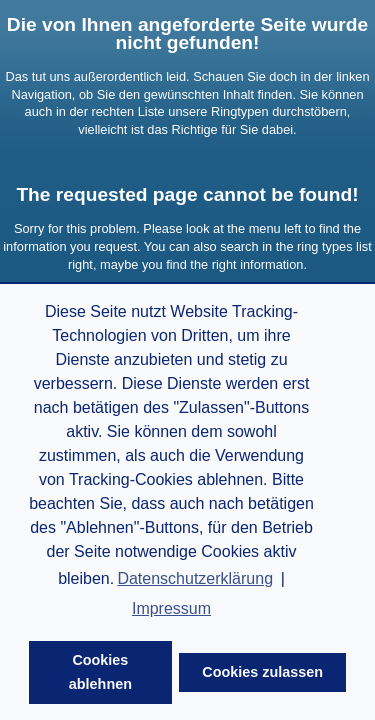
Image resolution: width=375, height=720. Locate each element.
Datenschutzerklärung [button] (195, 578)
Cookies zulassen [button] (262, 672)
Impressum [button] (171, 608)
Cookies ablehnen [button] (100, 672)
